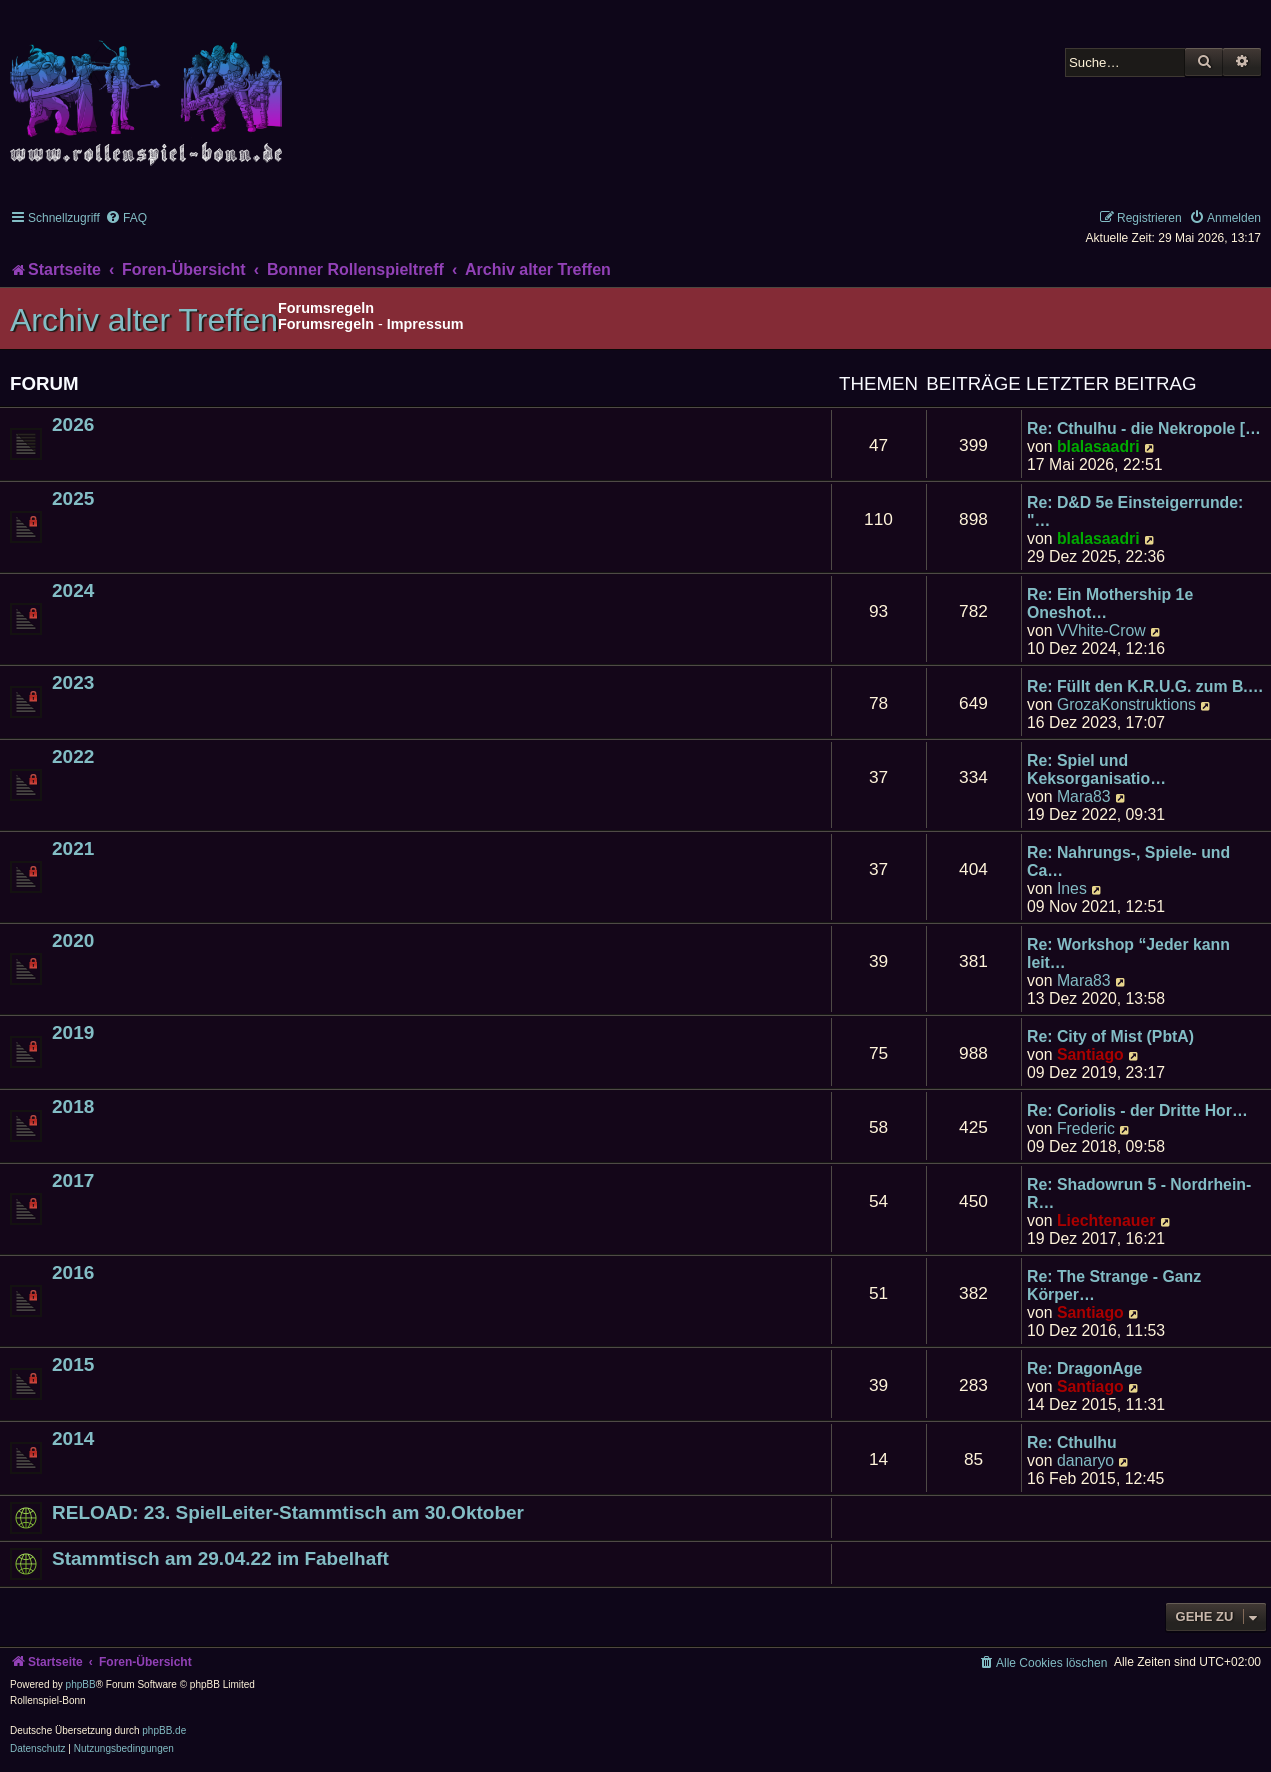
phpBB (81, 1684)
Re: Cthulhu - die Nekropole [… (1144, 428)
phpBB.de (164, 1730)
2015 (73, 1364)
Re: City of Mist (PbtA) (1110, 1036)
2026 (73, 424)
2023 (73, 682)
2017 (73, 1180)
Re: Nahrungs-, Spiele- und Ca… (1128, 861)
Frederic (1086, 1128)
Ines (1072, 888)
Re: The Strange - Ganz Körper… (1114, 1285)
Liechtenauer (1106, 1220)
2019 (73, 1032)
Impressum (425, 324)
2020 (73, 940)
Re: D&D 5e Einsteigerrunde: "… (1135, 511)
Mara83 (1084, 796)
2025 (73, 498)
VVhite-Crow (1101, 630)
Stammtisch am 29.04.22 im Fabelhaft (220, 1558)
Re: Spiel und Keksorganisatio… (1096, 769)
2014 (73, 1438)
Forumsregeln (326, 324)
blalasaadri (1098, 446)
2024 (73, 590)
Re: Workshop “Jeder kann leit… (1128, 953)
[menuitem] (126, 218)
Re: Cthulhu (1072, 1442)
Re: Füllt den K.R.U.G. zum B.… (1145, 686)
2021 (73, 848)
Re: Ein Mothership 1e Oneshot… (1110, 603)
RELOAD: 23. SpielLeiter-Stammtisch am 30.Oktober (288, 1512)
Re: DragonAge (1084, 1368)
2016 (73, 1272)
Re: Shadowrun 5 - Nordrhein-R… (1139, 1193)
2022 (73, 756)
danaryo (1085, 1460)
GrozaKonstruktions (1126, 704)
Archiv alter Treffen (144, 320)
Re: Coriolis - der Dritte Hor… (1137, 1110)
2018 (73, 1106)
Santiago (1090, 1054)
